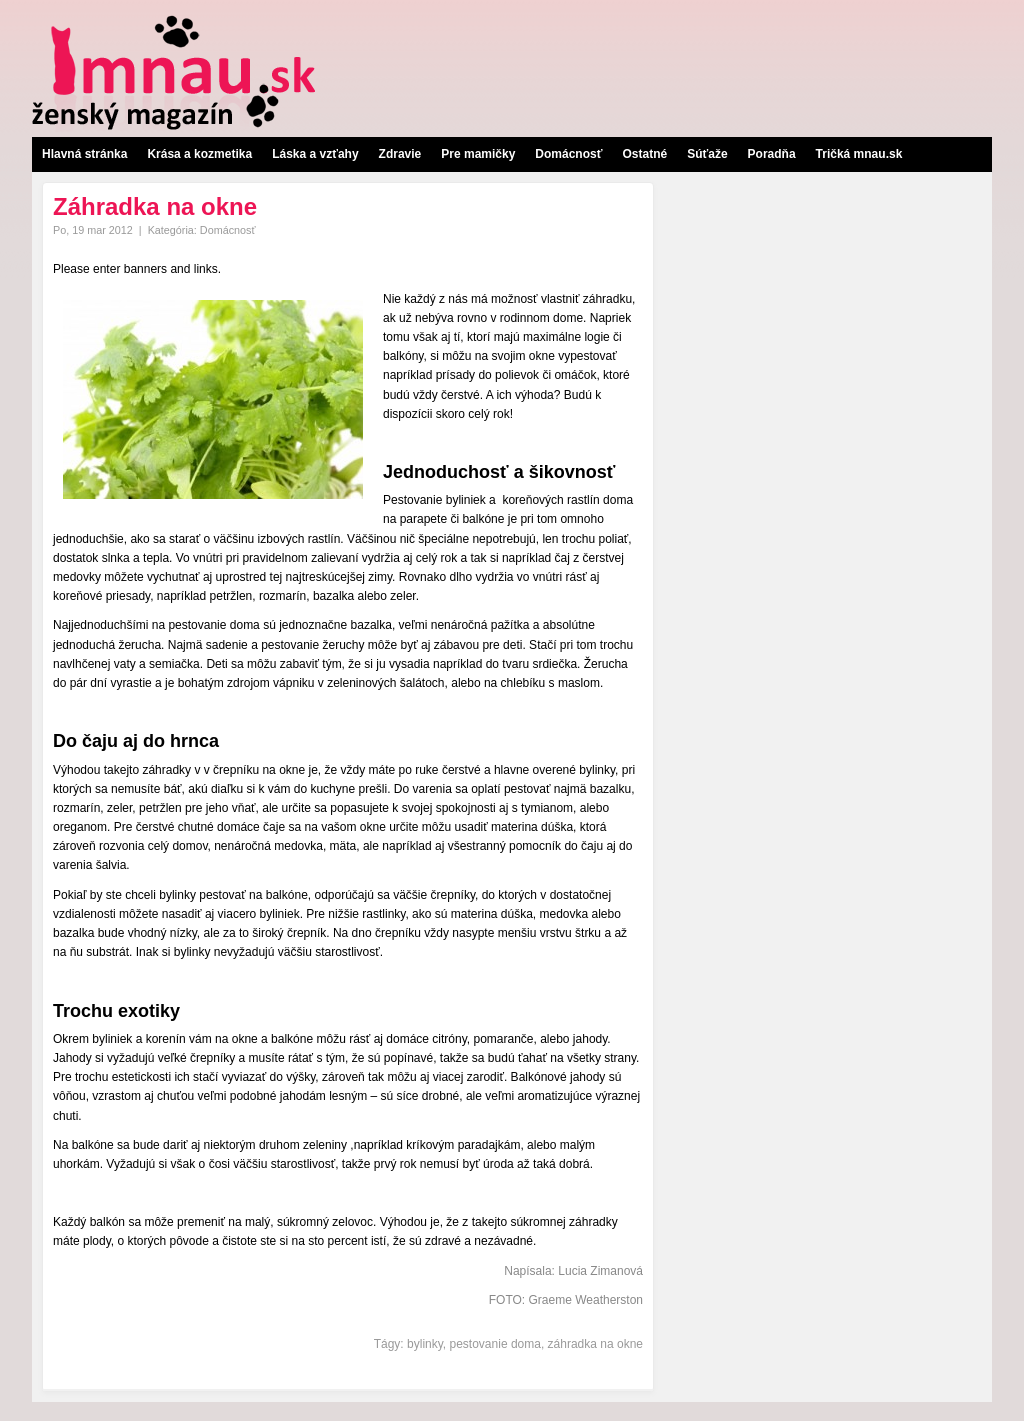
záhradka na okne (595, 1344)
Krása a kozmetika (199, 154)
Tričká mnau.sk (859, 154)
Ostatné (644, 154)
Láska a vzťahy (315, 154)
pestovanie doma (495, 1344)
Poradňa (772, 154)
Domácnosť (568, 154)
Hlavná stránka (84, 154)
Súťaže (707, 154)
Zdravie (400, 154)
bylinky (425, 1344)
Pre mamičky (478, 154)
